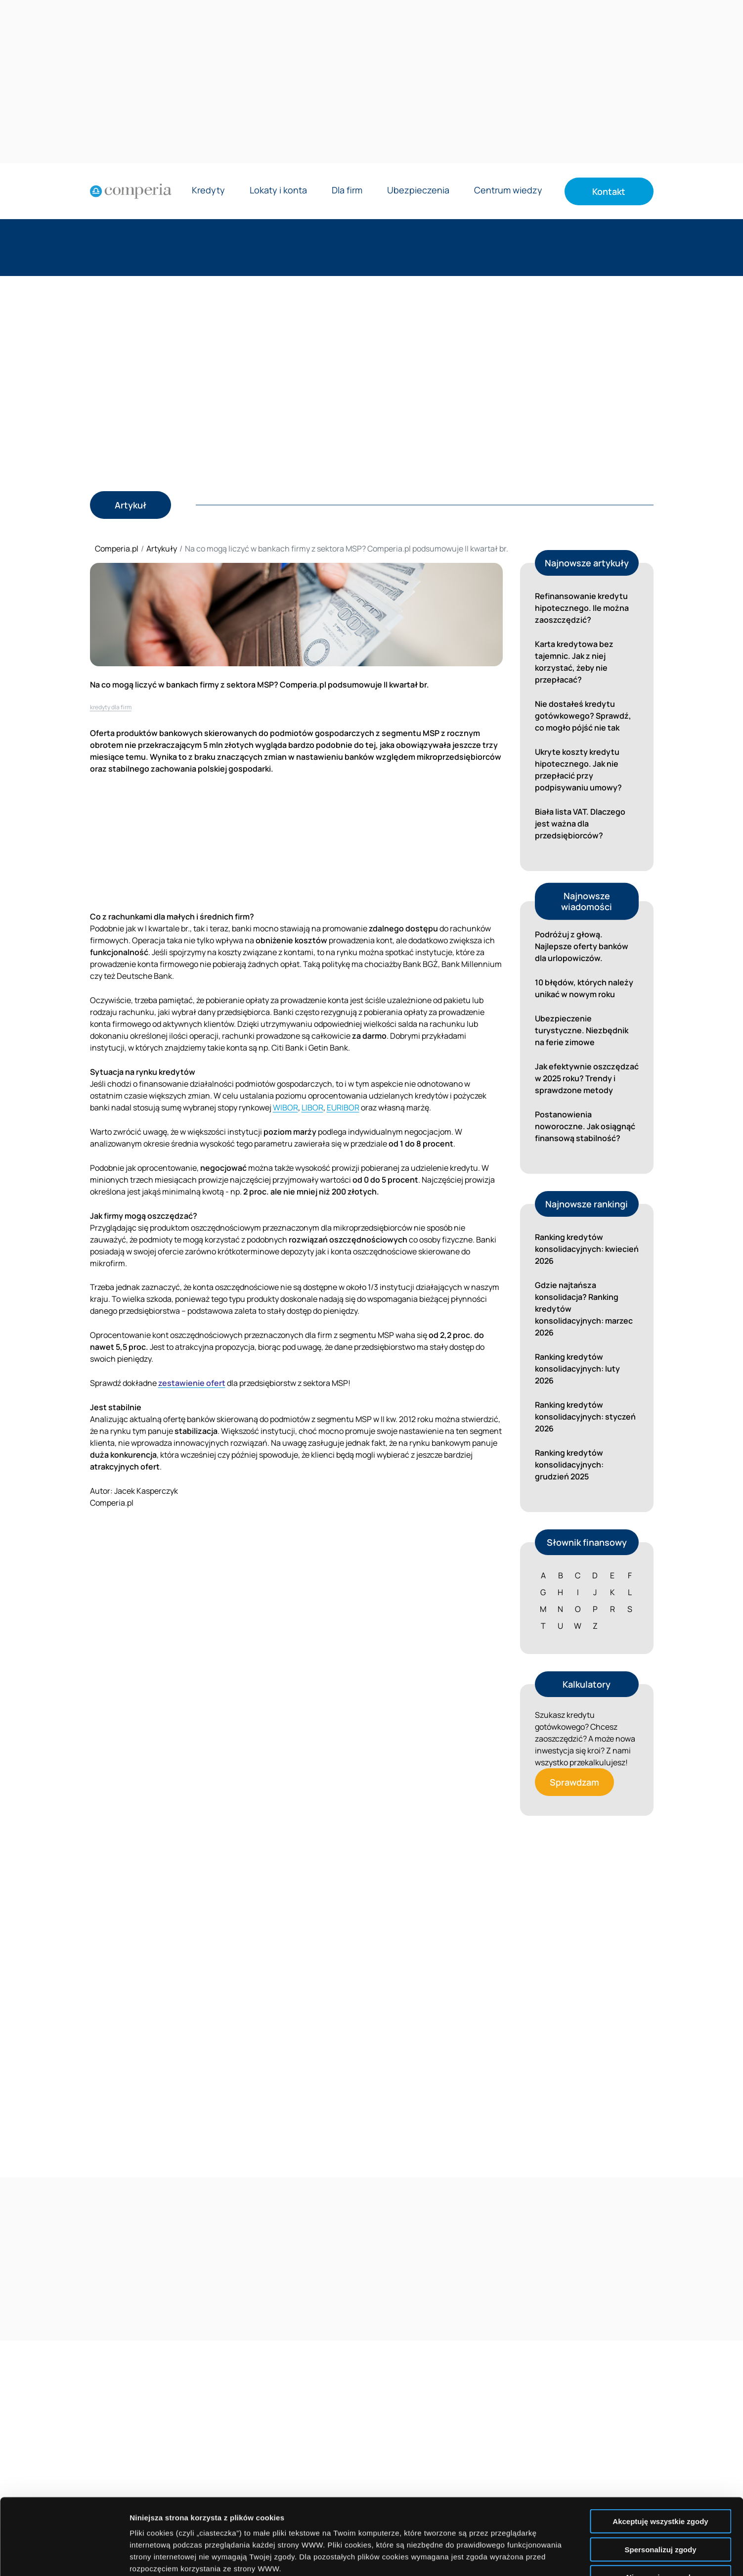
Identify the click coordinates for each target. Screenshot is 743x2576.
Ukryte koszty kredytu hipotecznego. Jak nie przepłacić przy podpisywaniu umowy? (578, 769)
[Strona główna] (131, 191)
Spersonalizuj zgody (660, 2473)
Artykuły (161, 548)
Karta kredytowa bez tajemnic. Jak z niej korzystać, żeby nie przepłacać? (574, 662)
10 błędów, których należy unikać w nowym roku (584, 988)
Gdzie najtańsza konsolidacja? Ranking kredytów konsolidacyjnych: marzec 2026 (584, 1309)
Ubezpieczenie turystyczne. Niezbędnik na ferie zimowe (581, 1030)
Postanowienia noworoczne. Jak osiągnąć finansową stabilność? (585, 1126)
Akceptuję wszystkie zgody (660, 2445)
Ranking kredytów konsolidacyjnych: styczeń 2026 (585, 1416)
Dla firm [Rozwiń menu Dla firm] (347, 190)
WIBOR (285, 1107)
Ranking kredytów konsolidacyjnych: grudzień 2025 (569, 1464)
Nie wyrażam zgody (660, 2501)
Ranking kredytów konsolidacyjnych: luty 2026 (577, 1368)
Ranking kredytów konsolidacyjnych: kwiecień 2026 (587, 1249)
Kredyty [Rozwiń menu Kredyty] (208, 190)
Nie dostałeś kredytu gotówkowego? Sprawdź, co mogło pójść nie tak (583, 715)
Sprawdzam (574, 1782)
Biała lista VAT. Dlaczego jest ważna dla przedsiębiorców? (580, 823)
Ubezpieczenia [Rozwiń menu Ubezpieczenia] (418, 190)
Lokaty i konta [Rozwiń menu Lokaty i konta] (278, 190)
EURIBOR (343, 1107)
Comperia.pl (116, 548)
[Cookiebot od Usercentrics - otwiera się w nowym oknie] (64, 2556)
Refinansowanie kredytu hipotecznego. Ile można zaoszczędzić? (582, 608)
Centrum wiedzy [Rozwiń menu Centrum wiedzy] (508, 190)
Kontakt (608, 191)
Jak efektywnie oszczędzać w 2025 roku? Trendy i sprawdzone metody (587, 1078)
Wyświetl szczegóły (562, 2556)
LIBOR (312, 1107)
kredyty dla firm (110, 707)
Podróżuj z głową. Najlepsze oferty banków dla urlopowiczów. (581, 946)
